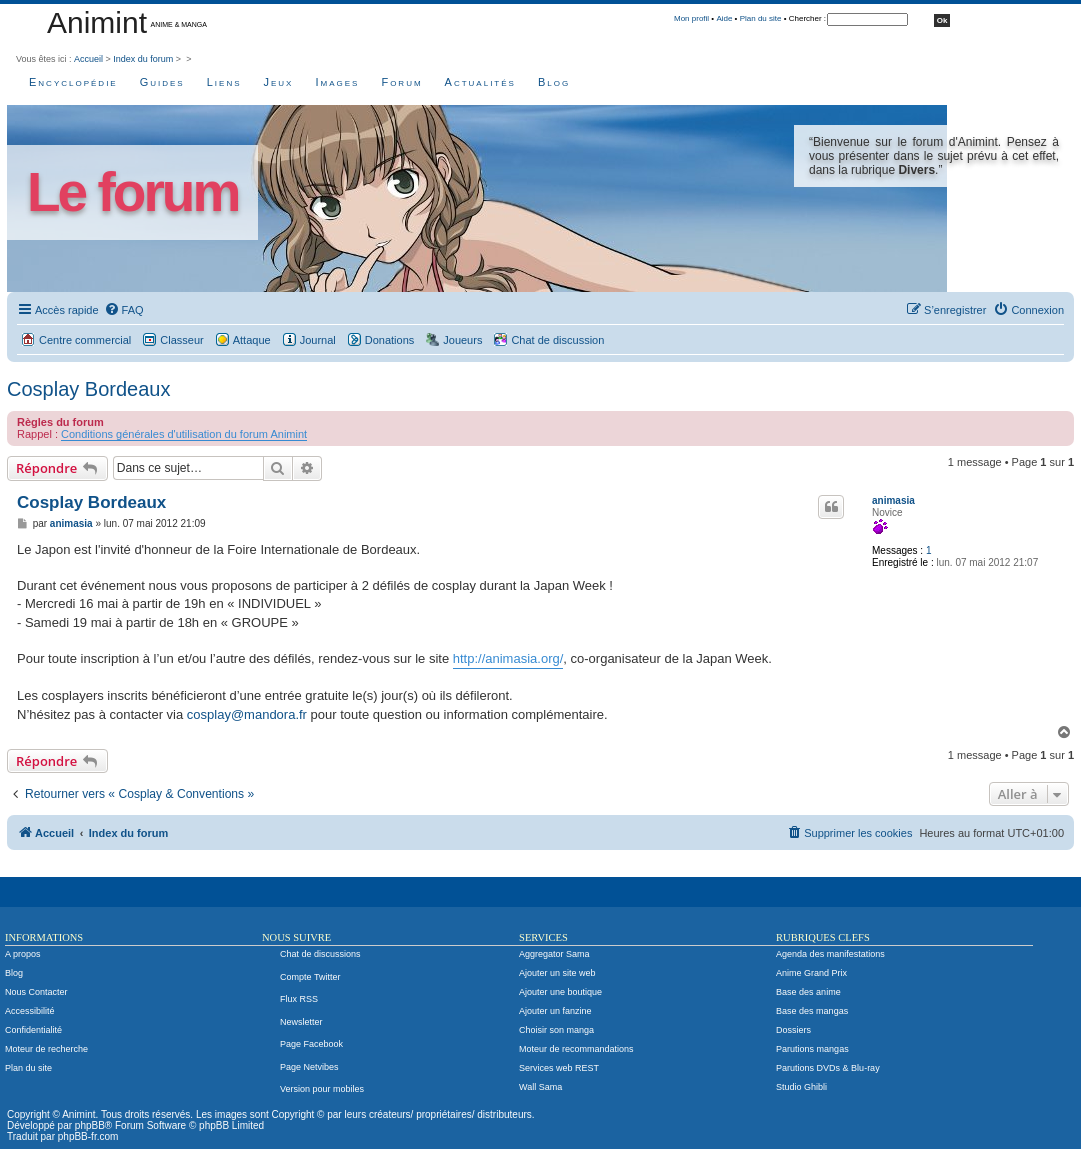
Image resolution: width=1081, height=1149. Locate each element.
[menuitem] (124, 310)
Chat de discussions (320, 954)
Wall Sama (540, 1087)
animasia (893, 500)
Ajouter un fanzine (555, 1011)
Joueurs (462, 340)
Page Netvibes (309, 1067)
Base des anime (808, 992)
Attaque (252, 340)
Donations (390, 340)
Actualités (480, 82)
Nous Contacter (36, 992)
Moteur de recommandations (576, 1049)
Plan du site (761, 18)
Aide (724, 18)
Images (337, 82)
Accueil (88, 59)
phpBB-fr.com (88, 1136)
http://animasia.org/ (508, 658)
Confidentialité (33, 1030)
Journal (318, 340)
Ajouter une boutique (560, 992)
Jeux (279, 82)
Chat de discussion (557, 340)
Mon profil (691, 18)
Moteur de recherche (46, 1049)
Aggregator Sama (554, 954)
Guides (162, 82)
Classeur (181, 340)
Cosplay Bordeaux (88, 389)
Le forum (132, 192)
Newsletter (301, 1022)
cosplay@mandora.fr (247, 714)
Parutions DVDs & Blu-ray (828, 1068)
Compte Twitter (310, 977)
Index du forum (143, 59)
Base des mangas (812, 1011)
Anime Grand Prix (811, 973)
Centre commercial (85, 340)
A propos (23, 954)
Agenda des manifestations (830, 954)
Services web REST (559, 1068)
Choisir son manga (556, 1030)
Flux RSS (299, 999)
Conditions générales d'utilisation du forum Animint (184, 434)
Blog (554, 82)
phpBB (90, 1125)
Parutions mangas (812, 1049)
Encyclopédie (73, 82)
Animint (97, 22)
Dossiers (793, 1030)
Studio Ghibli (801, 1087)
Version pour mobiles (322, 1089)
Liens (224, 82)
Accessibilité (30, 1011)
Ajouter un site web (557, 973)
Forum (401, 82)
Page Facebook (311, 1044)
